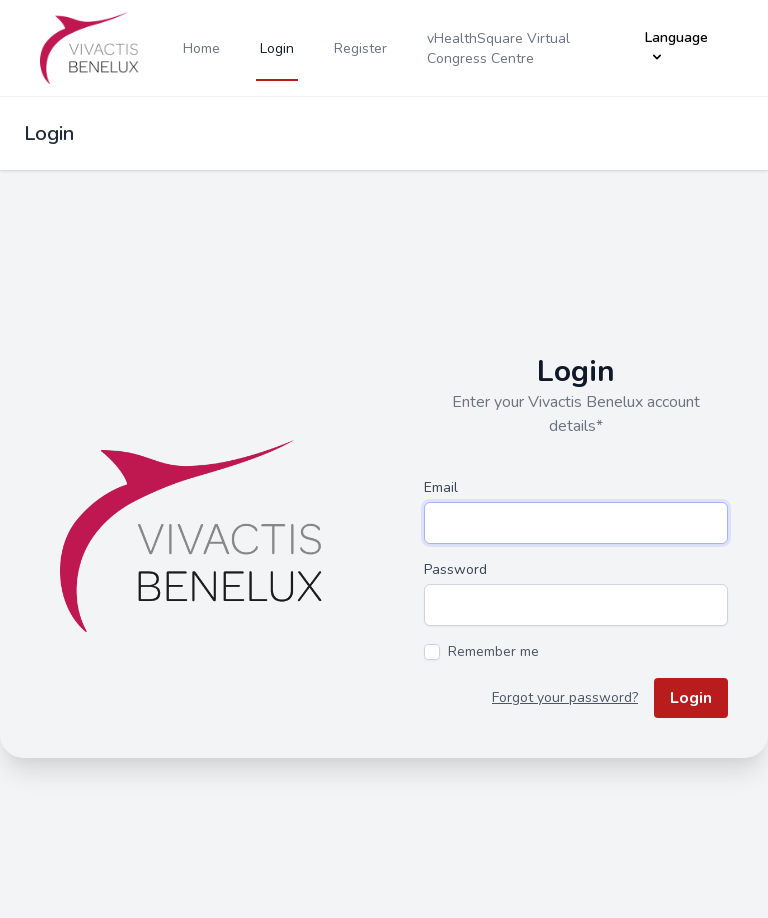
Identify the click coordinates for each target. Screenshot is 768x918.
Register (360, 48)
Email (441, 487)
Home (201, 48)
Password (455, 569)
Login (277, 48)
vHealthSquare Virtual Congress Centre (498, 48)
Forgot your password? (565, 697)
